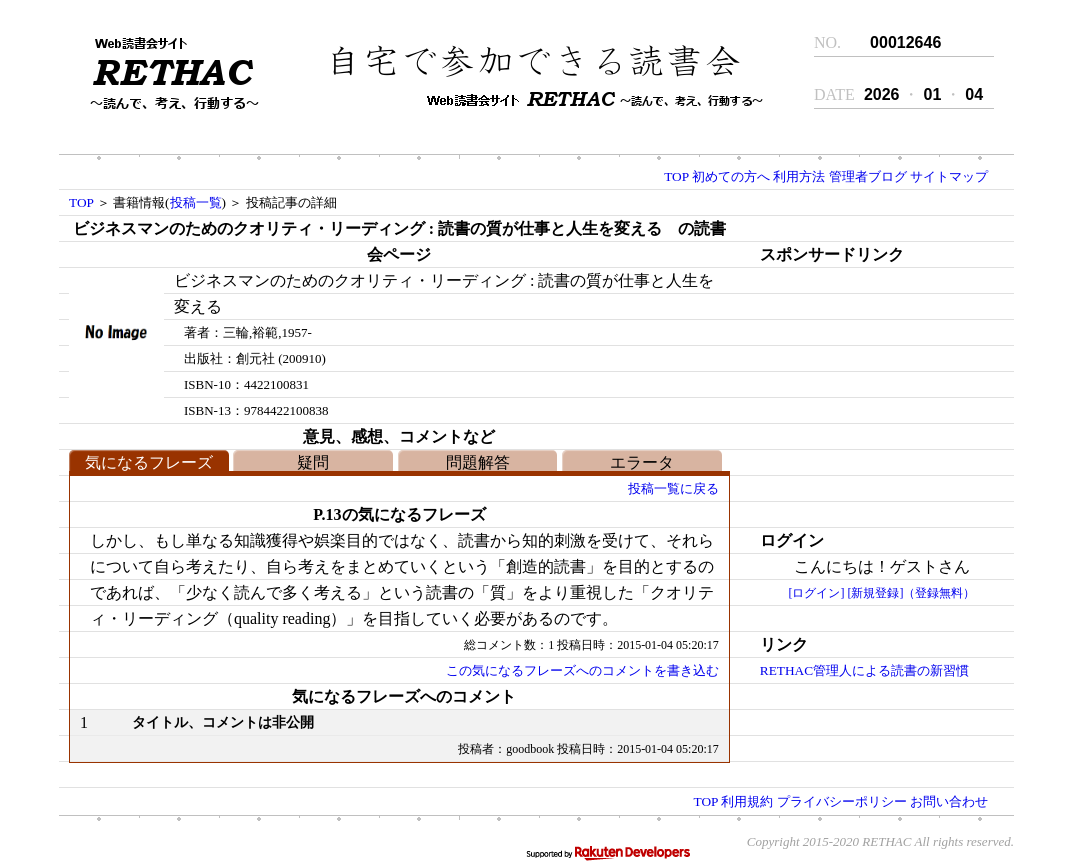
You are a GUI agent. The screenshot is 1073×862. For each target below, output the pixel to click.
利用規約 (747, 801)
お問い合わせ (949, 801)
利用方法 (799, 176)
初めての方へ (731, 176)
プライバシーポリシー (842, 801)
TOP (676, 176)
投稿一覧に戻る (673, 488)
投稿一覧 (196, 202)
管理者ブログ (868, 176)
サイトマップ (949, 176)
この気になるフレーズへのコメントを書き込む (582, 670)
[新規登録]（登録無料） (911, 593)
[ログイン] (816, 593)
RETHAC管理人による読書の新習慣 (864, 670)
